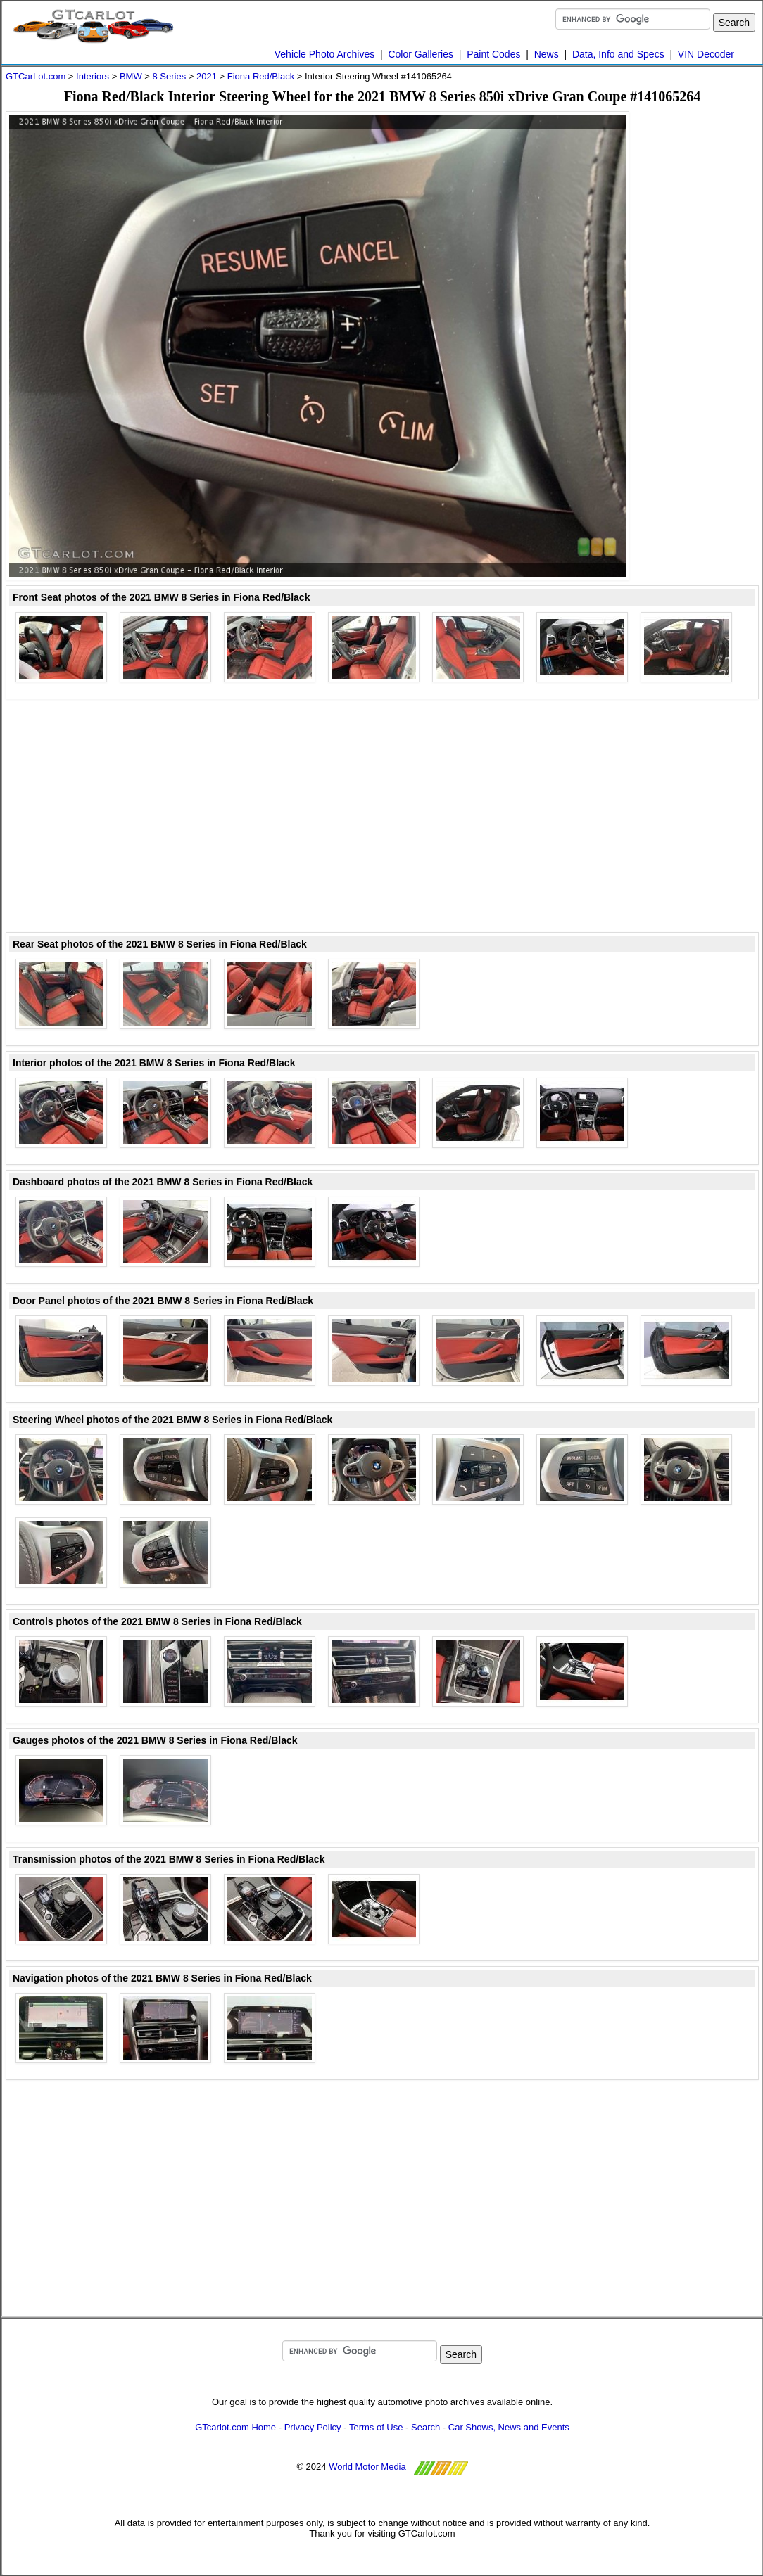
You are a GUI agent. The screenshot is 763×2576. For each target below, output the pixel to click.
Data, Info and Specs (618, 54)
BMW (131, 76)
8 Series (169, 76)
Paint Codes (493, 54)
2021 (206, 76)
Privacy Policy (312, 2427)
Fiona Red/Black (260, 76)
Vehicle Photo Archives (324, 54)
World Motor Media (367, 2466)
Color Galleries (420, 54)
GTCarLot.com (35, 76)
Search (425, 2427)
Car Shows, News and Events (508, 2427)
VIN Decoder (706, 54)
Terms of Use (376, 2427)
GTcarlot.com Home (235, 2427)
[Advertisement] (702, 322)
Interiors (92, 76)
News (546, 54)
